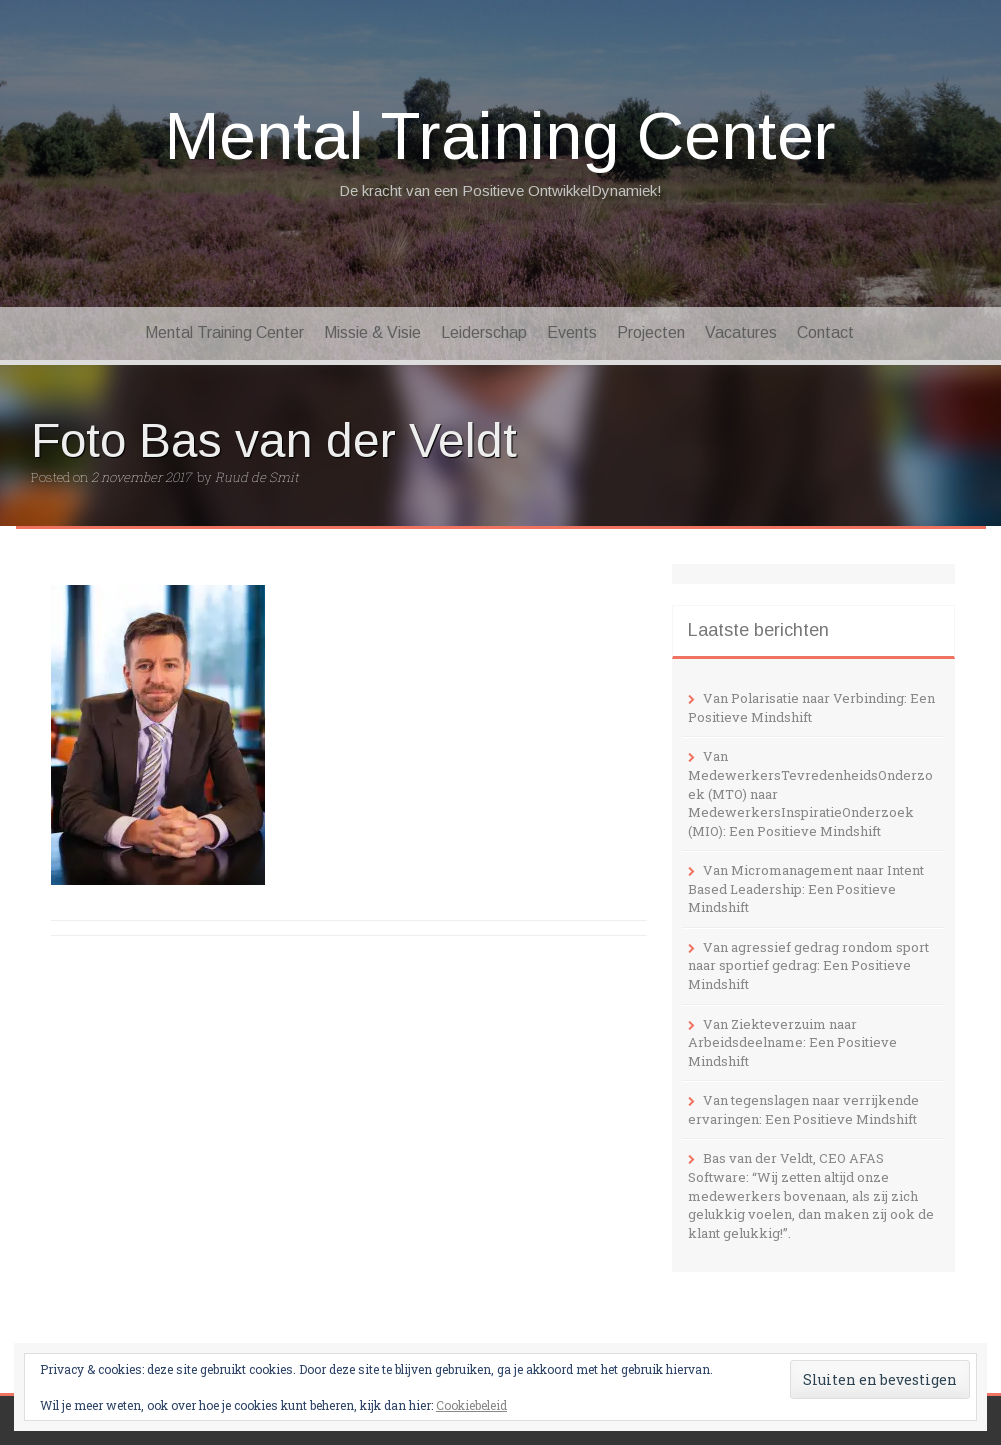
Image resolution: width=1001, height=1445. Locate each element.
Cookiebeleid (471, 1405)
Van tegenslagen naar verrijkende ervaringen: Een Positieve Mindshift (803, 1109)
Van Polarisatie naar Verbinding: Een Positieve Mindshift (811, 707)
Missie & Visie (372, 332)
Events (572, 332)
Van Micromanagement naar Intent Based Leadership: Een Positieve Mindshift (806, 888)
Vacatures (741, 332)
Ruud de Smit (257, 477)
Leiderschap (484, 332)
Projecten (651, 332)
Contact (825, 332)
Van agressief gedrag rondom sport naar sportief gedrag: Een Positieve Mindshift (808, 965)
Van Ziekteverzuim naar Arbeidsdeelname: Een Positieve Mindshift (792, 1042)
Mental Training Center (500, 136)
